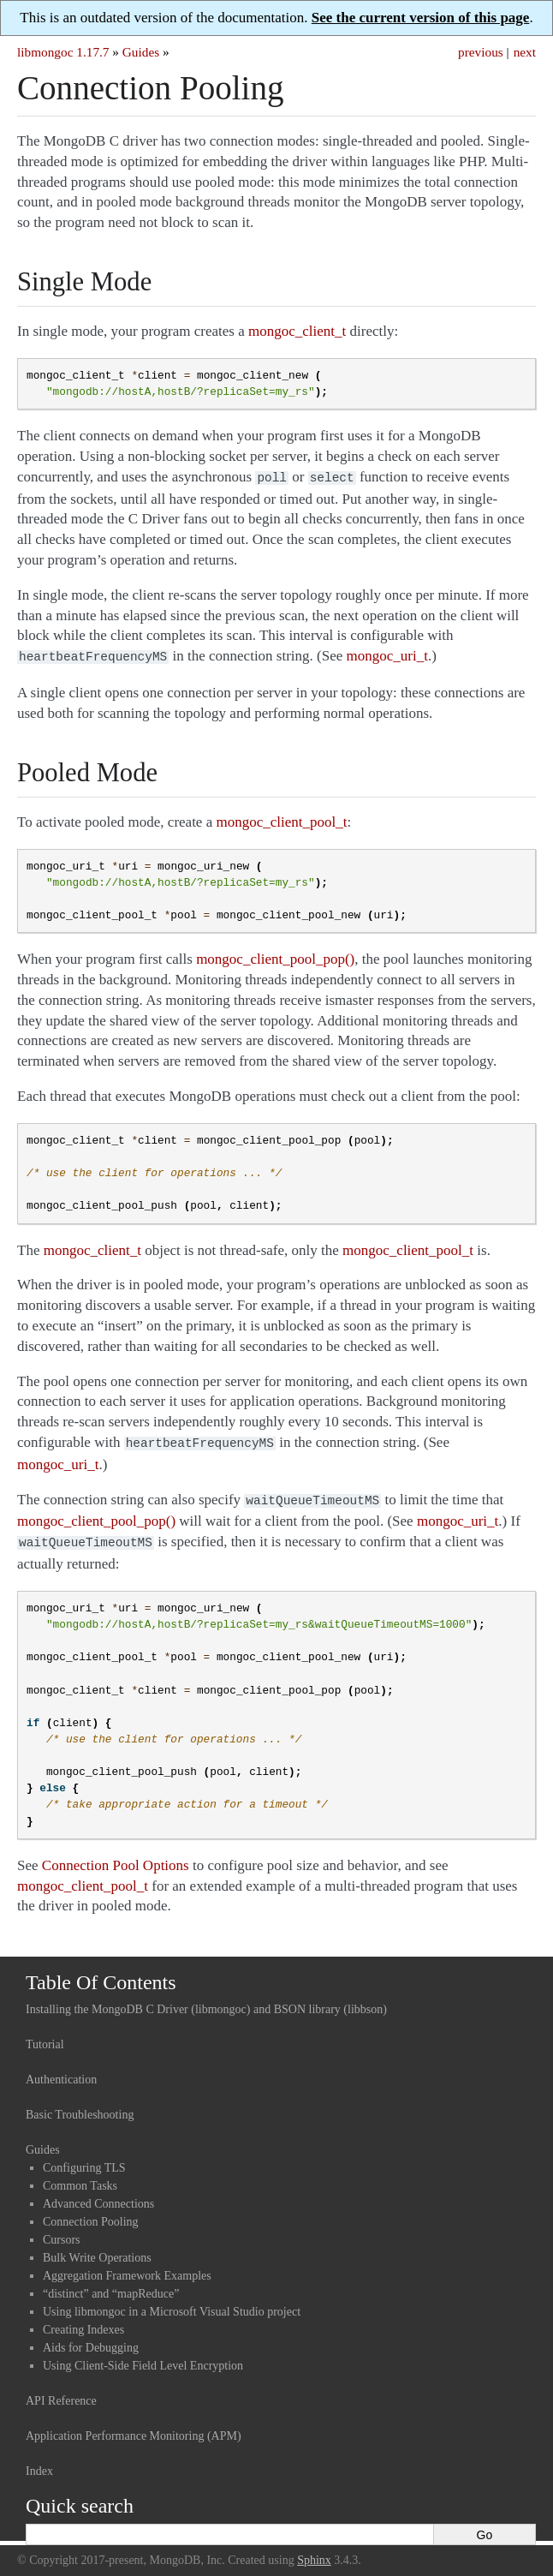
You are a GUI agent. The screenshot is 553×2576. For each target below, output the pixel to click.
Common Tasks (80, 2177)
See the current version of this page (421, 17)
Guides (140, 52)
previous (480, 52)
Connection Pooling (91, 2213)
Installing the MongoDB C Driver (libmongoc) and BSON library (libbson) (206, 2000)
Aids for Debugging (91, 2339)
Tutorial (45, 2035)
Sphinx (314, 2551)
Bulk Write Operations (97, 2249)
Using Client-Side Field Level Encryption (143, 2357)
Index (39, 2462)
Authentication (61, 2071)
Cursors (61, 2231)
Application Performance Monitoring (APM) (133, 2427)
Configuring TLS (84, 2159)
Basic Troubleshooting (80, 2106)
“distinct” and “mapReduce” (111, 2285)
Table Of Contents (101, 1974)
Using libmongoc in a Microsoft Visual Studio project (171, 2303)
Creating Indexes (83, 2321)
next (525, 52)
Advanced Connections (98, 2195)
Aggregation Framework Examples (127, 2267)
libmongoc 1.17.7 (63, 52)
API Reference (61, 2392)
